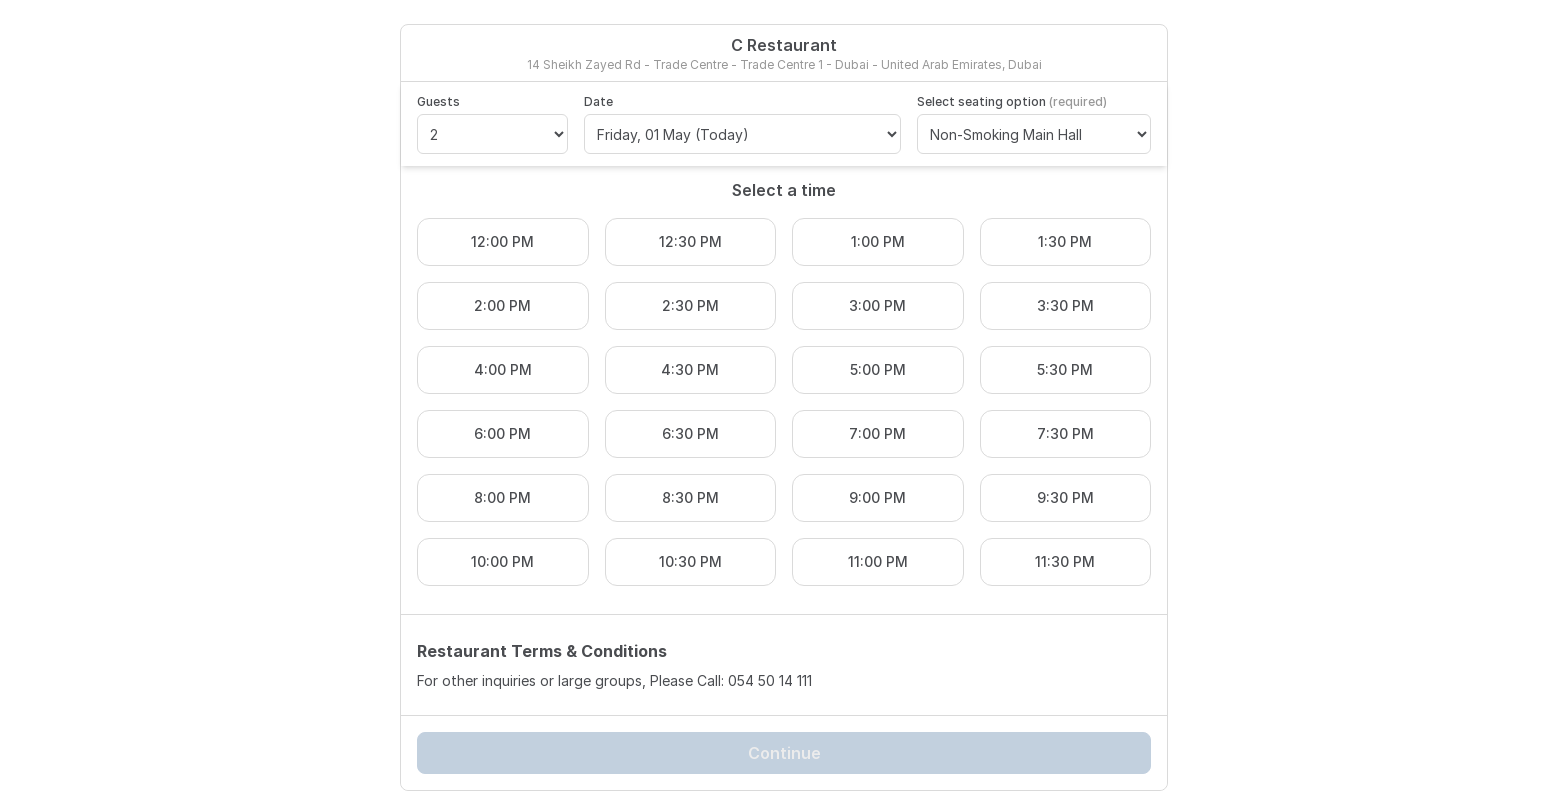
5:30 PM (1065, 369)
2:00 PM (502, 305)
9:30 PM (1065, 497)
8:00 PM (502, 497)
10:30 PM (690, 561)
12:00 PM (502, 241)
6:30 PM (690, 433)
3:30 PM (1065, 305)
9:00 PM (877, 497)
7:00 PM (877, 433)
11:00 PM (878, 561)
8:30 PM (690, 497)
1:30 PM (1065, 241)
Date (598, 101)
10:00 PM (502, 561)
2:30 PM (690, 305)
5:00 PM (878, 369)
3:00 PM (877, 305)
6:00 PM (502, 433)
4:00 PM (503, 369)
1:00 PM (878, 241)
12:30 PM (690, 241)
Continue (784, 753)
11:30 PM (1065, 561)
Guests (438, 101)
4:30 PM (690, 369)
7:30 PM (1065, 433)
